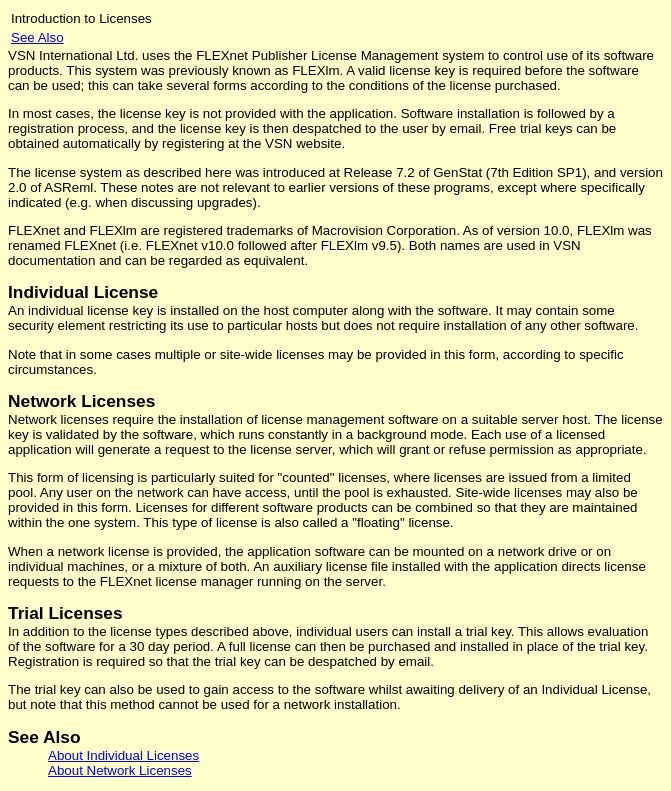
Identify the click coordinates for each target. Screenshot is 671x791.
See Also (37, 37)
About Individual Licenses (123, 755)
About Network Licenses (120, 770)
